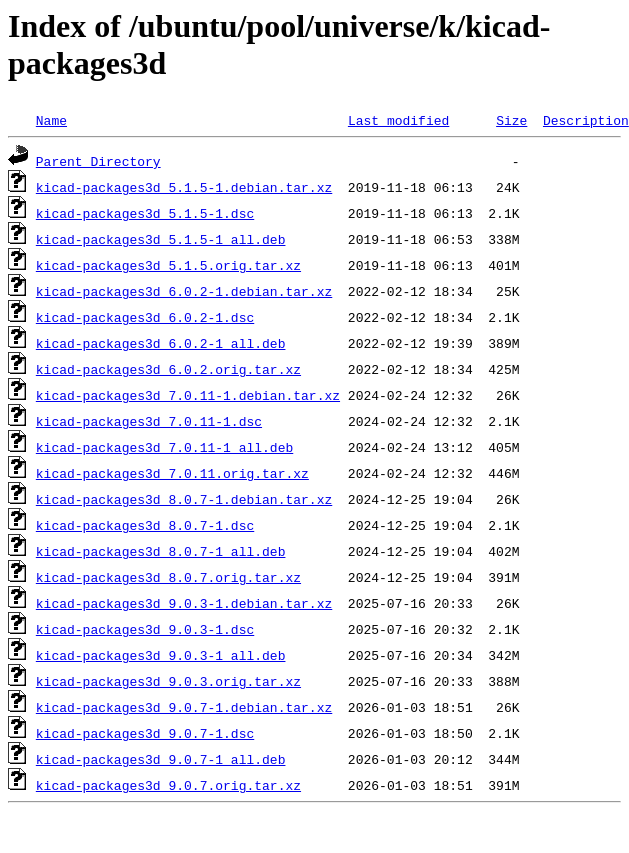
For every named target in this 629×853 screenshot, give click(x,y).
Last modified (398, 120)
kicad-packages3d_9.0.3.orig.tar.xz (168, 681)
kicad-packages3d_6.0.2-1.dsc (145, 317)
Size (511, 120)
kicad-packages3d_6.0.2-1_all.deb (161, 343)
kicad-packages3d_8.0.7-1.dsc (145, 525)
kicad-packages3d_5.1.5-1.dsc (145, 213)
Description (586, 120)
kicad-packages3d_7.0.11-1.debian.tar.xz (188, 395)
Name (51, 120)
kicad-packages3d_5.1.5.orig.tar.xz (168, 265)
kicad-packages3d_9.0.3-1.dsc (145, 629)
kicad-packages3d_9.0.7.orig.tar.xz (168, 785)
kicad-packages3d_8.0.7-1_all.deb (161, 551)
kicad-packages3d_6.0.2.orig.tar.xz (168, 369)
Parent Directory (98, 161)
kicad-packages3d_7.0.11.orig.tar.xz (172, 473)
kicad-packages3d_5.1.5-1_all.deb (161, 239)
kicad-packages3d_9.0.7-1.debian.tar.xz (184, 707)
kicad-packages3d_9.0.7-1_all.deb (161, 759)
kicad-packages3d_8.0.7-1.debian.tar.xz (184, 499)
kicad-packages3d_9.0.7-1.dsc (145, 733)
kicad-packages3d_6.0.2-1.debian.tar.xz (184, 291)
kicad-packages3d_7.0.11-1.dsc (149, 421)
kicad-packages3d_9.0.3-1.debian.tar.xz (184, 603)
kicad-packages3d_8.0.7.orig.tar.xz (168, 577)
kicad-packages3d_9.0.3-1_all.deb (161, 655)
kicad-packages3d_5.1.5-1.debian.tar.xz (184, 187)
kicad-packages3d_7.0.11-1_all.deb (164, 447)
